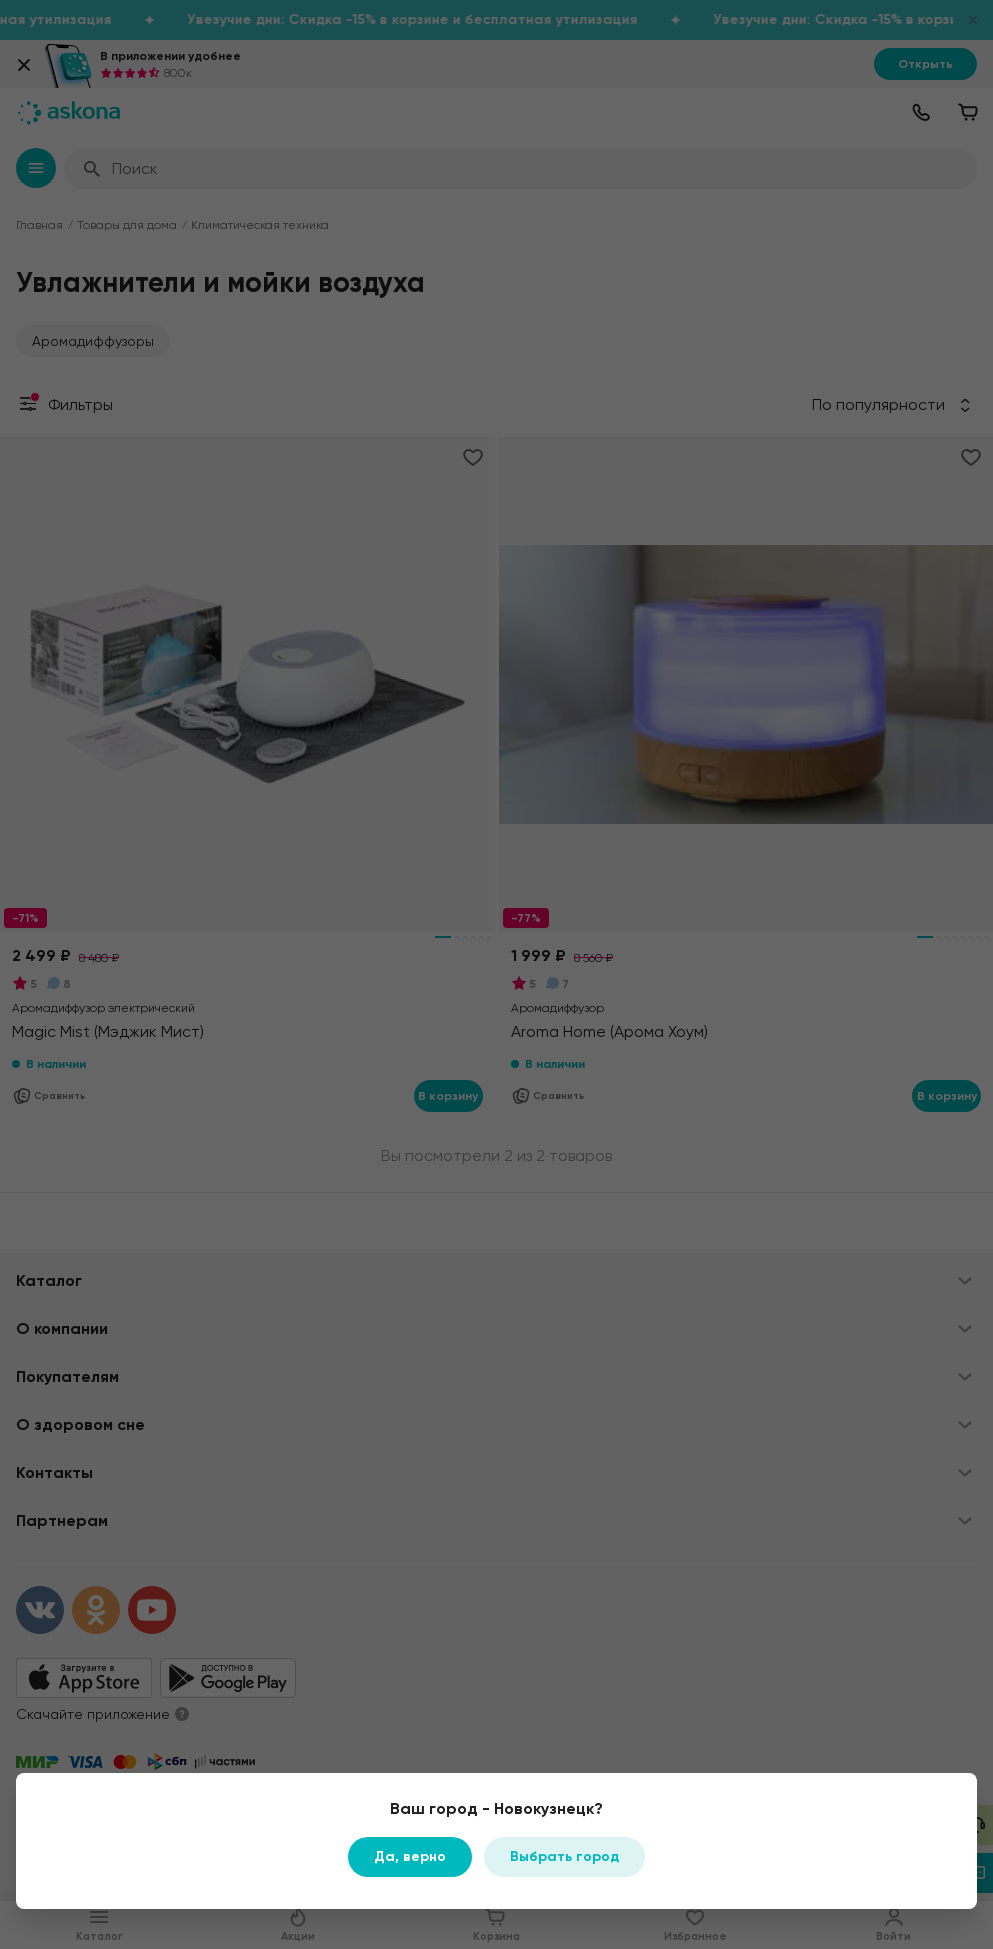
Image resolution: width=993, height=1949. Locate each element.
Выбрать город (564, 1856)
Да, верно (410, 1856)
